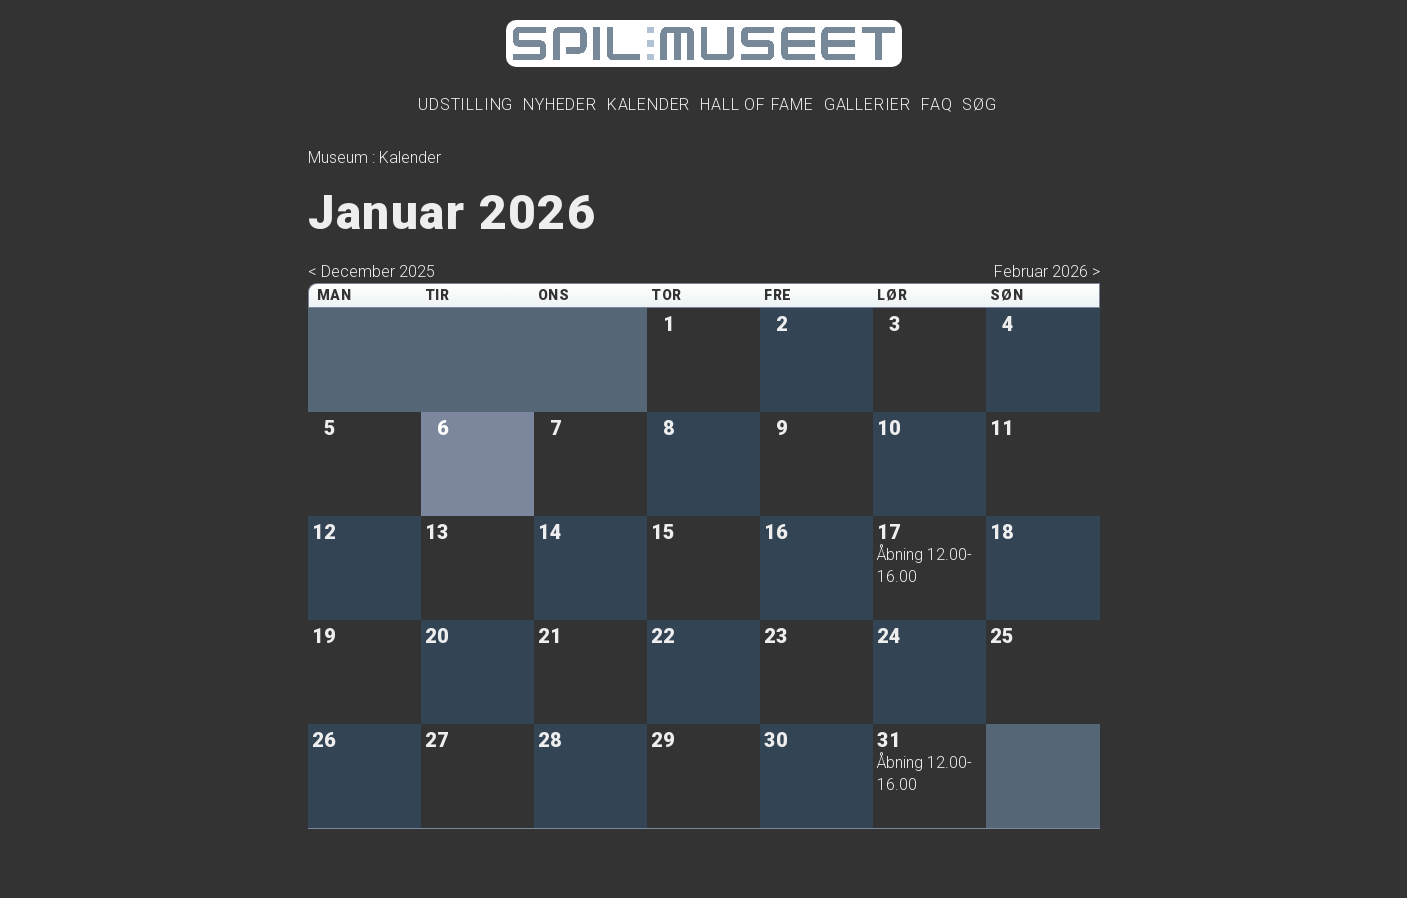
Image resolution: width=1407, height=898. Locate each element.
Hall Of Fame (757, 104)
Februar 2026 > (1047, 271)
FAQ (936, 104)
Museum (338, 157)
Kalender (648, 104)
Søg (979, 104)
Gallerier (867, 104)
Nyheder (560, 104)
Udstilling (465, 104)
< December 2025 (371, 271)
